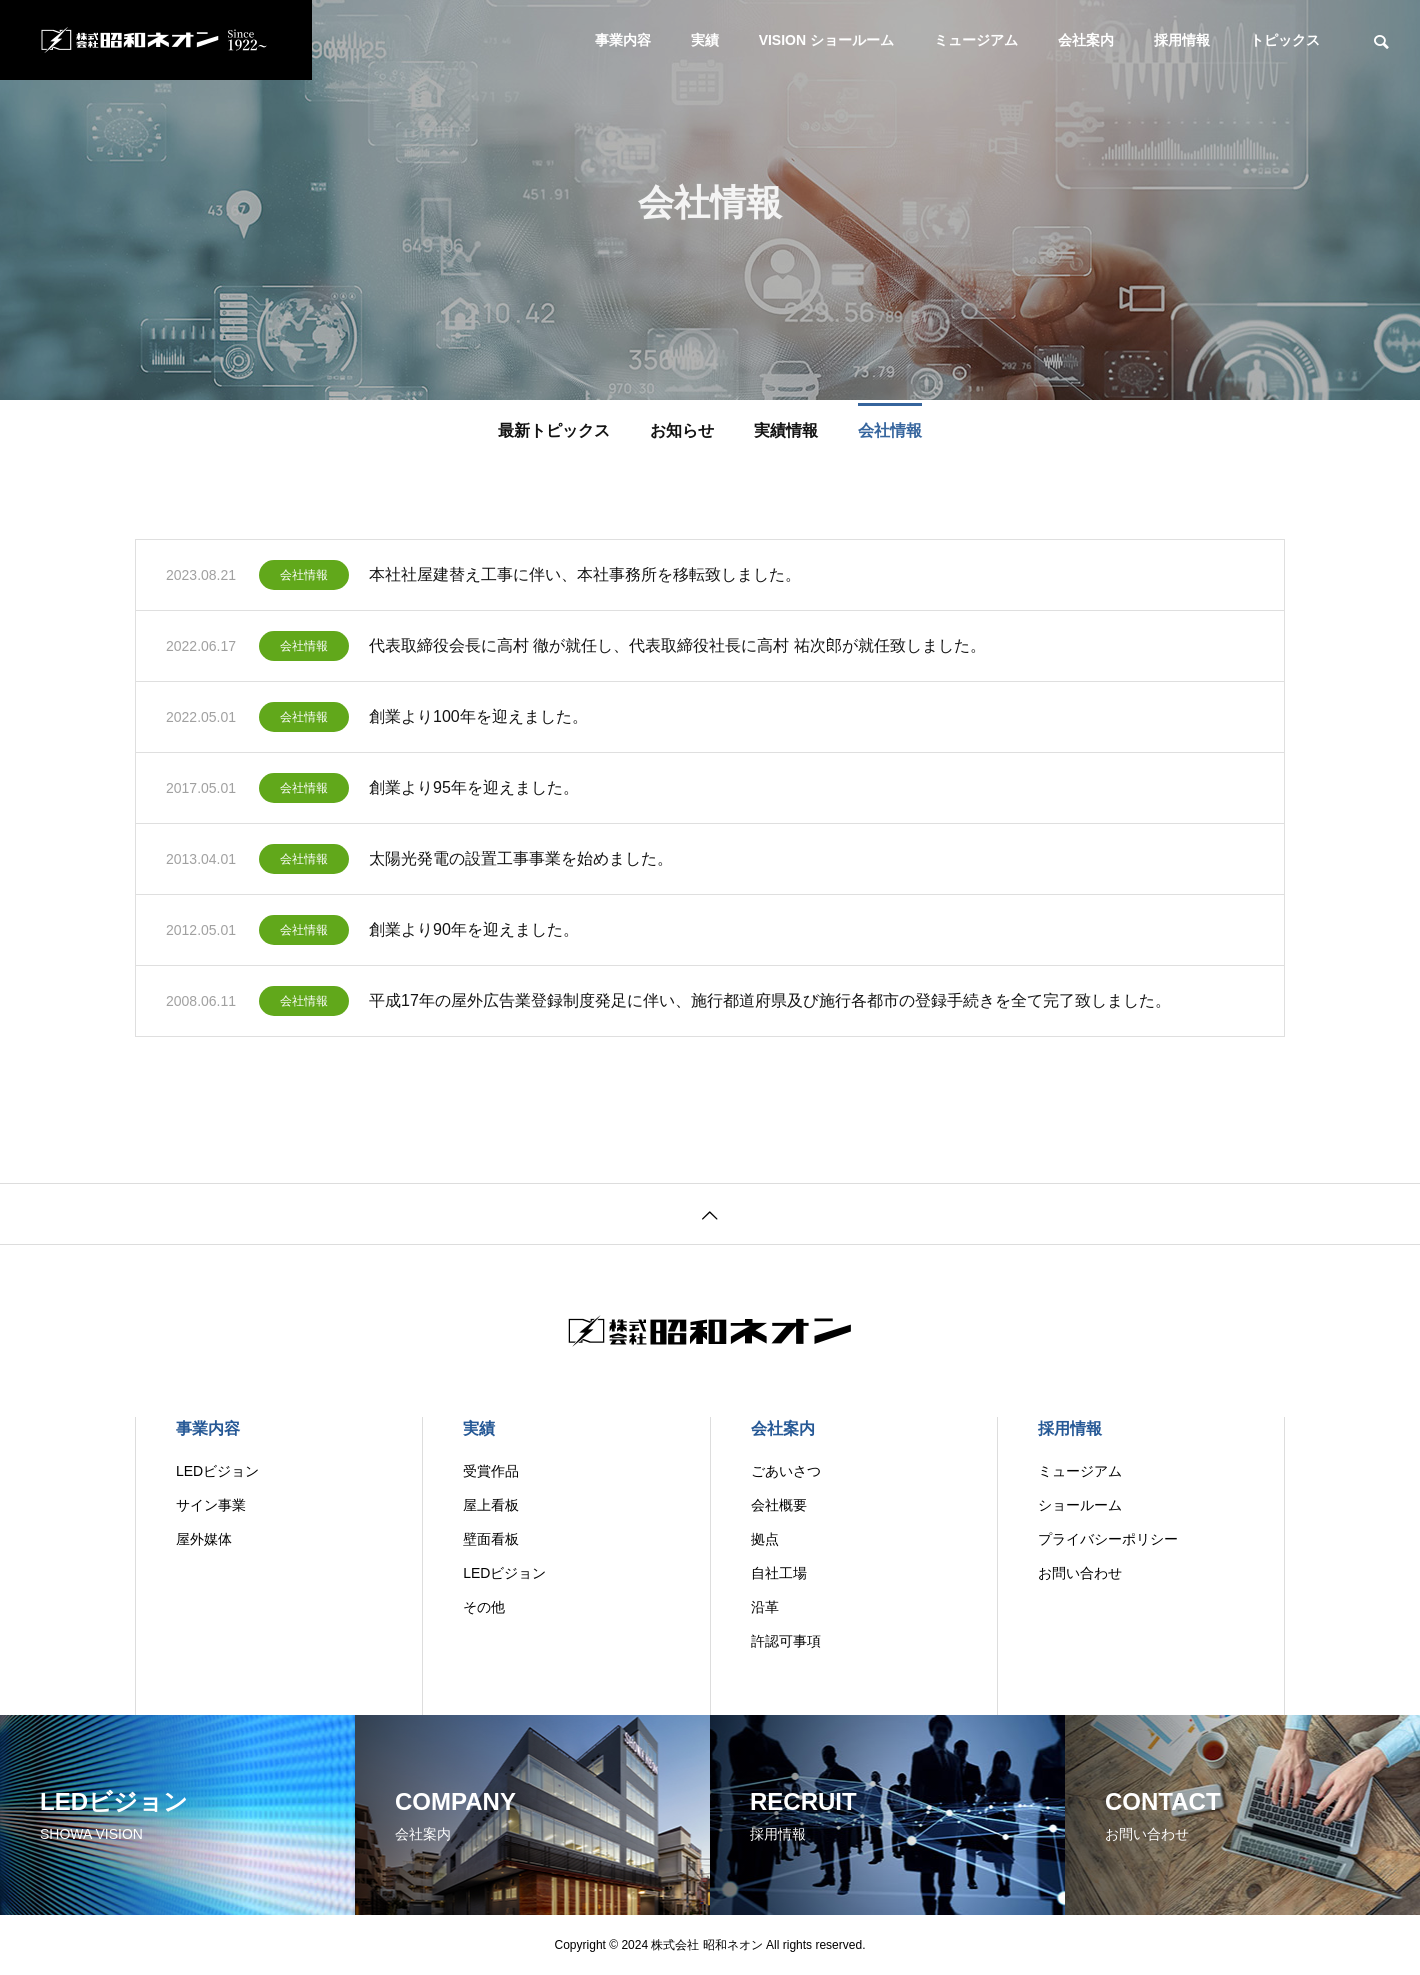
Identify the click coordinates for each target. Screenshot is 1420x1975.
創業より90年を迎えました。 (474, 933)
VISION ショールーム (826, 40)
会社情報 (304, 579)
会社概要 (779, 1505)
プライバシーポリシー (1108, 1539)
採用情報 (1182, 40)
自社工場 (779, 1573)
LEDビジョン (217, 1471)
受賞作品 (491, 1471)
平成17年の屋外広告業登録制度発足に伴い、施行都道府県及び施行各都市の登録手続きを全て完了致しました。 (770, 1004)
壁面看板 (491, 1539)
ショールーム (1080, 1505)
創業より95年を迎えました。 (474, 791)
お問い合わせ (1080, 1573)
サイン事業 (211, 1505)
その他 (484, 1607)
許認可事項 (786, 1641)
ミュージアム (976, 40)
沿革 (765, 1607)
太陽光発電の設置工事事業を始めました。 (521, 862)
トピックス (1285, 40)
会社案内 (1086, 40)
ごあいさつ (786, 1471)
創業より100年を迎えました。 (478, 720)
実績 (705, 40)
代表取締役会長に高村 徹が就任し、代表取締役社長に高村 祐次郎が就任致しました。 (677, 649)
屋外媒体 (204, 1539)
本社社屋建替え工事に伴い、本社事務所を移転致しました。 (585, 578)
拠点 (765, 1539)
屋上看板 (491, 1505)
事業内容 (623, 40)
